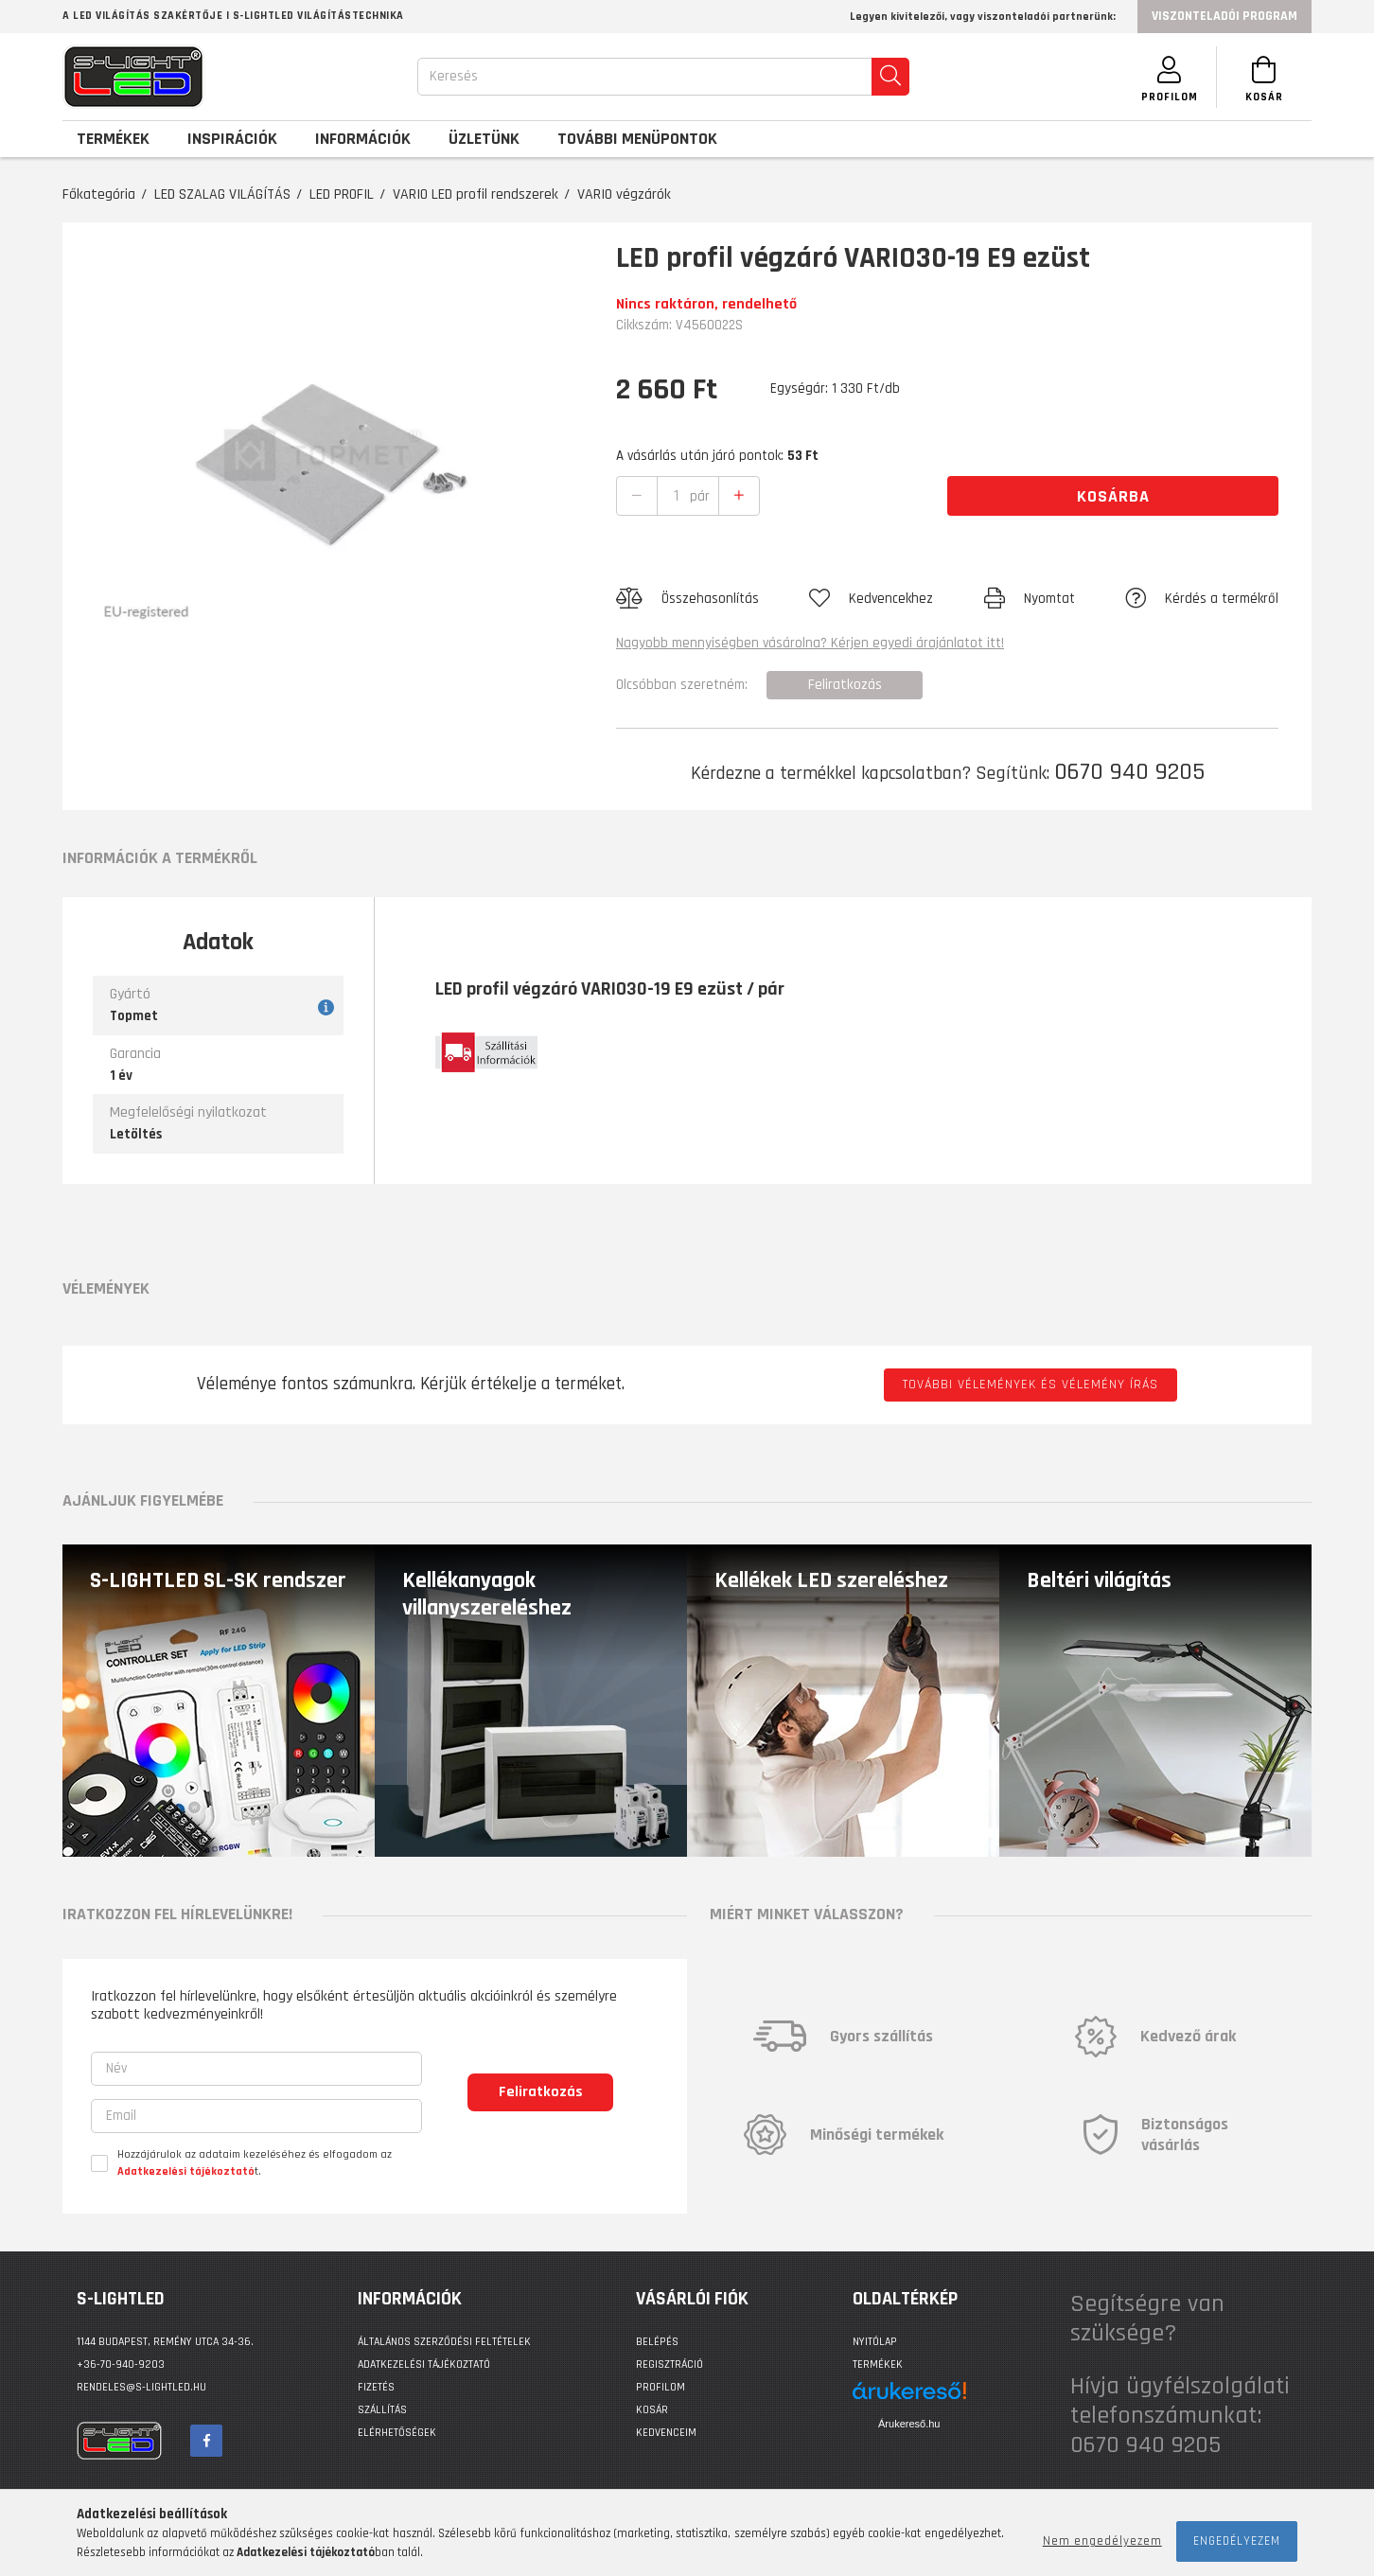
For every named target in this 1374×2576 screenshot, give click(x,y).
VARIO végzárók (624, 194)
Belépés (657, 2342)
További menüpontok (637, 139)
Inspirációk (232, 139)
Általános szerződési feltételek (444, 2342)
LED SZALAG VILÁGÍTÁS (222, 194)
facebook (206, 2441)
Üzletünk (484, 139)
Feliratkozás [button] (845, 685)
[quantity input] (675, 496)
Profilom (660, 2387)
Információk (363, 139)
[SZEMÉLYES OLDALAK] (1169, 77)
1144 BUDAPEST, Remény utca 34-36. (165, 2342)
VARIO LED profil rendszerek (475, 194)
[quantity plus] (739, 496)
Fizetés (376, 2387)
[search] (890, 77)
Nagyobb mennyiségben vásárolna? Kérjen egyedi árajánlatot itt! (810, 643)
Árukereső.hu (909, 2423)
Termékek (878, 2364)
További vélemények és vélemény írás (1030, 1384)
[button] (687, 599)
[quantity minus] (637, 496)
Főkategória (98, 194)
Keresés (454, 76)
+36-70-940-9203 (121, 2364)
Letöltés (136, 1134)
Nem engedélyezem (1102, 2541)
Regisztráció (669, 2364)
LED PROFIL (341, 194)
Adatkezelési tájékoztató (424, 2364)
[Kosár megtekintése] (1264, 77)
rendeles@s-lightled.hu (141, 2387)
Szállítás (382, 2410)
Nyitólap (875, 2342)
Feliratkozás (541, 2092)
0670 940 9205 (1129, 771)
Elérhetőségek (397, 2433)
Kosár (652, 2410)
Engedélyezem (1236, 2541)
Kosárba (1113, 496)
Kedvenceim (666, 2433)
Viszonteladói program (1224, 16)
